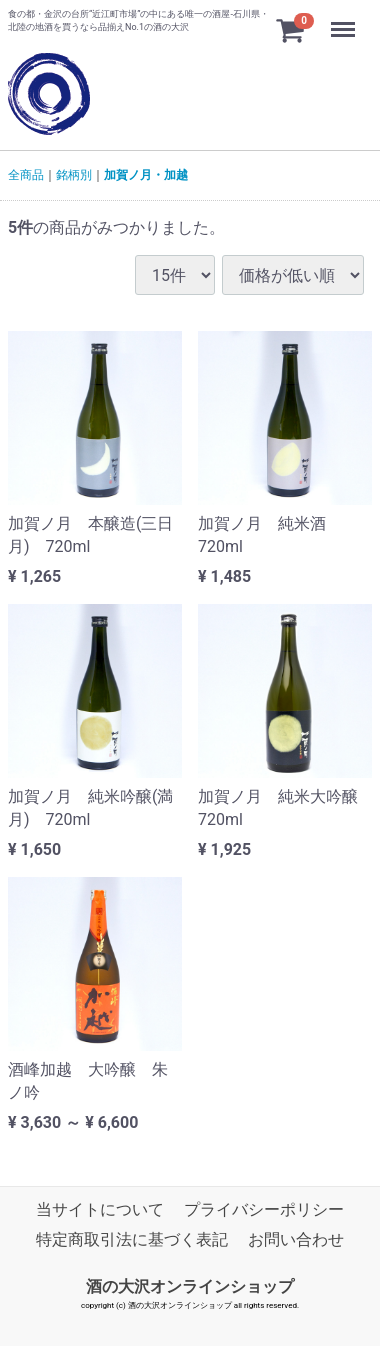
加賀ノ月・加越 (146, 175)
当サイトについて (100, 1210)
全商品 (26, 175)
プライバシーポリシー (264, 1210)
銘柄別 (74, 175)
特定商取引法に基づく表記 (132, 1240)
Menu (345, 20)
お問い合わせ (296, 1240)
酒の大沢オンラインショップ (190, 1286)
